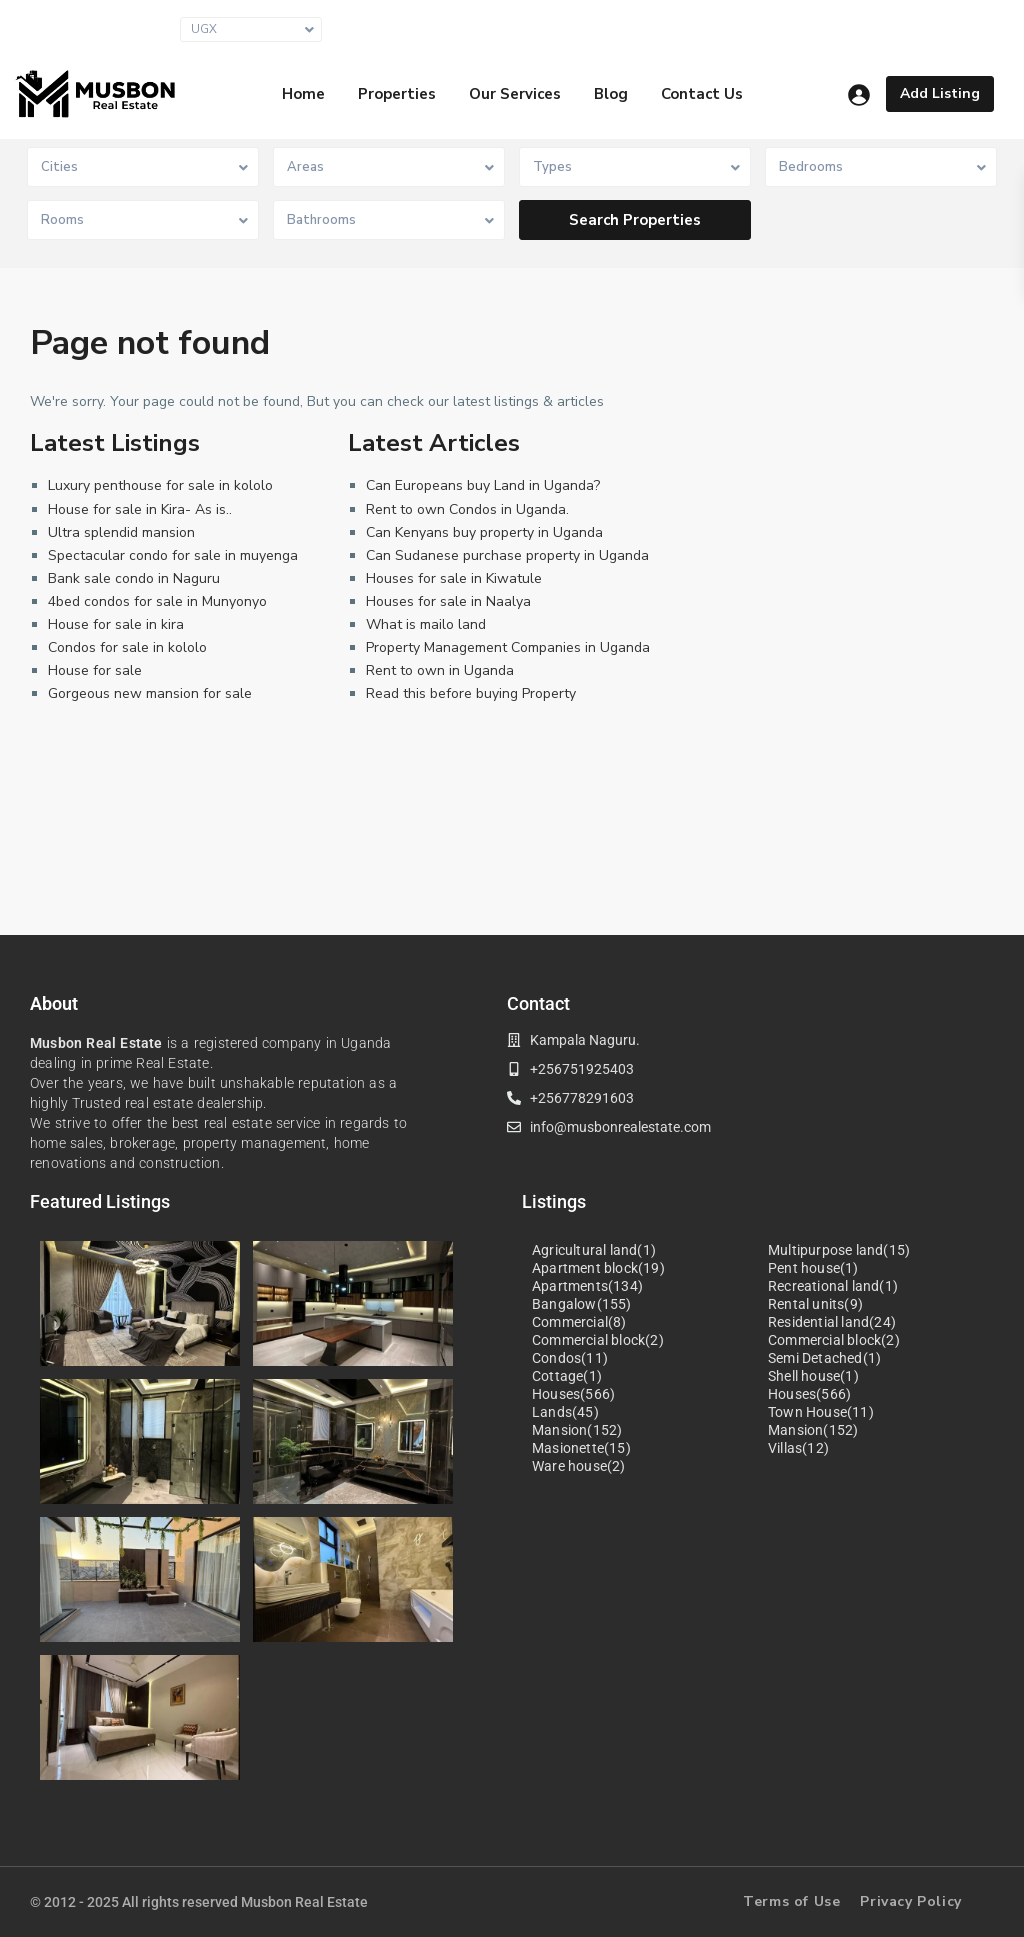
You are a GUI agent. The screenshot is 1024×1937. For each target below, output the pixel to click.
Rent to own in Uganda (440, 670)
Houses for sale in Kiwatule (454, 578)
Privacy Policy (910, 1901)
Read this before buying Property (471, 693)
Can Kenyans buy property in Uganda (484, 532)
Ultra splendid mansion (121, 532)
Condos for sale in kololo (127, 647)
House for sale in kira (116, 624)
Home (303, 94)
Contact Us (702, 94)
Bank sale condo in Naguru (134, 578)
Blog (611, 94)
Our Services (515, 94)
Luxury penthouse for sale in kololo (160, 485)
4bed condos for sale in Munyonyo (157, 601)
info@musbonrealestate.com (723, 28)
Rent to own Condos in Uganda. (467, 509)
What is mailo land (426, 624)
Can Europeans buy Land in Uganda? (483, 485)
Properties (397, 94)
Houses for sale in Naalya (448, 601)
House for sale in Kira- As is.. (140, 509)
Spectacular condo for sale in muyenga (173, 555)
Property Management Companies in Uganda (508, 647)
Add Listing (940, 93)
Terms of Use (791, 1901)
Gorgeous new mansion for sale (150, 693)
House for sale (95, 670)
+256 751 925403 (922, 28)
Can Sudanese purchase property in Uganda (507, 555)
